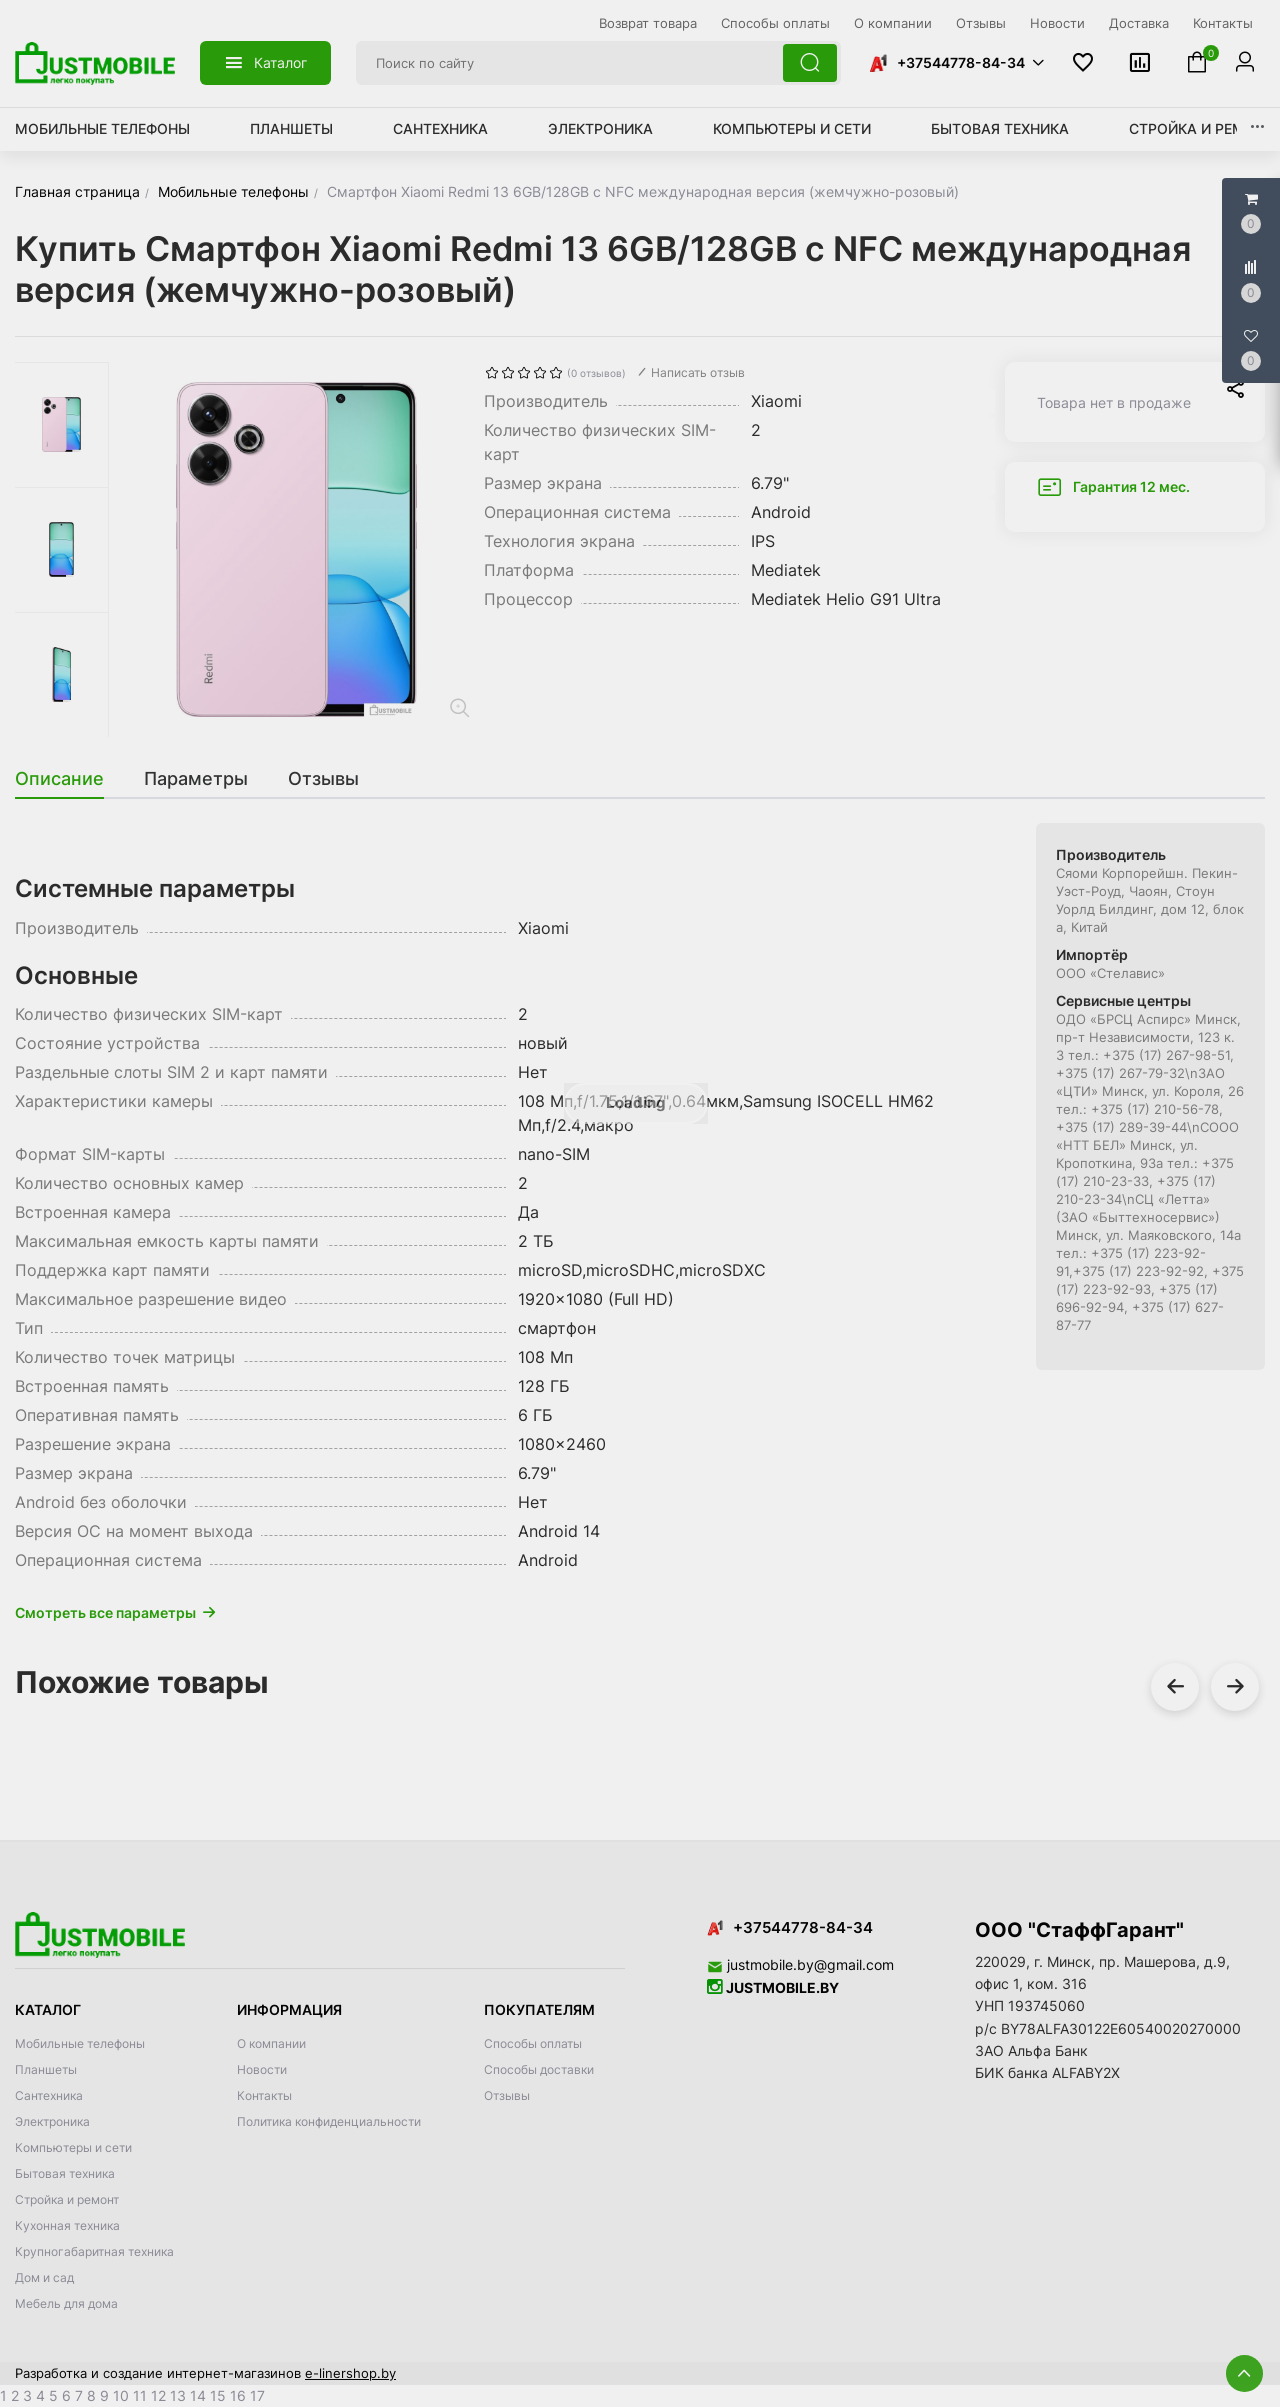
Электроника (600, 128)
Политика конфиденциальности (329, 2121)
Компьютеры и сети (792, 128)
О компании (271, 2043)
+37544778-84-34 (961, 62)
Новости (262, 2069)
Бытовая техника (1000, 128)
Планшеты (291, 128)
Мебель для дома (66, 2303)
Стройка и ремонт (1202, 128)
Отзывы (507, 2095)
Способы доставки (539, 2069)
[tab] (69, 779)
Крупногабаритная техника (94, 2251)
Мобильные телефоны (102, 128)
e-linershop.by (350, 2373)
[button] (956, 63)
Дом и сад (44, 2277)
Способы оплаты (533, 2043)
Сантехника (440, 128)
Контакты (264, 2095)
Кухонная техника (67, 2225)
